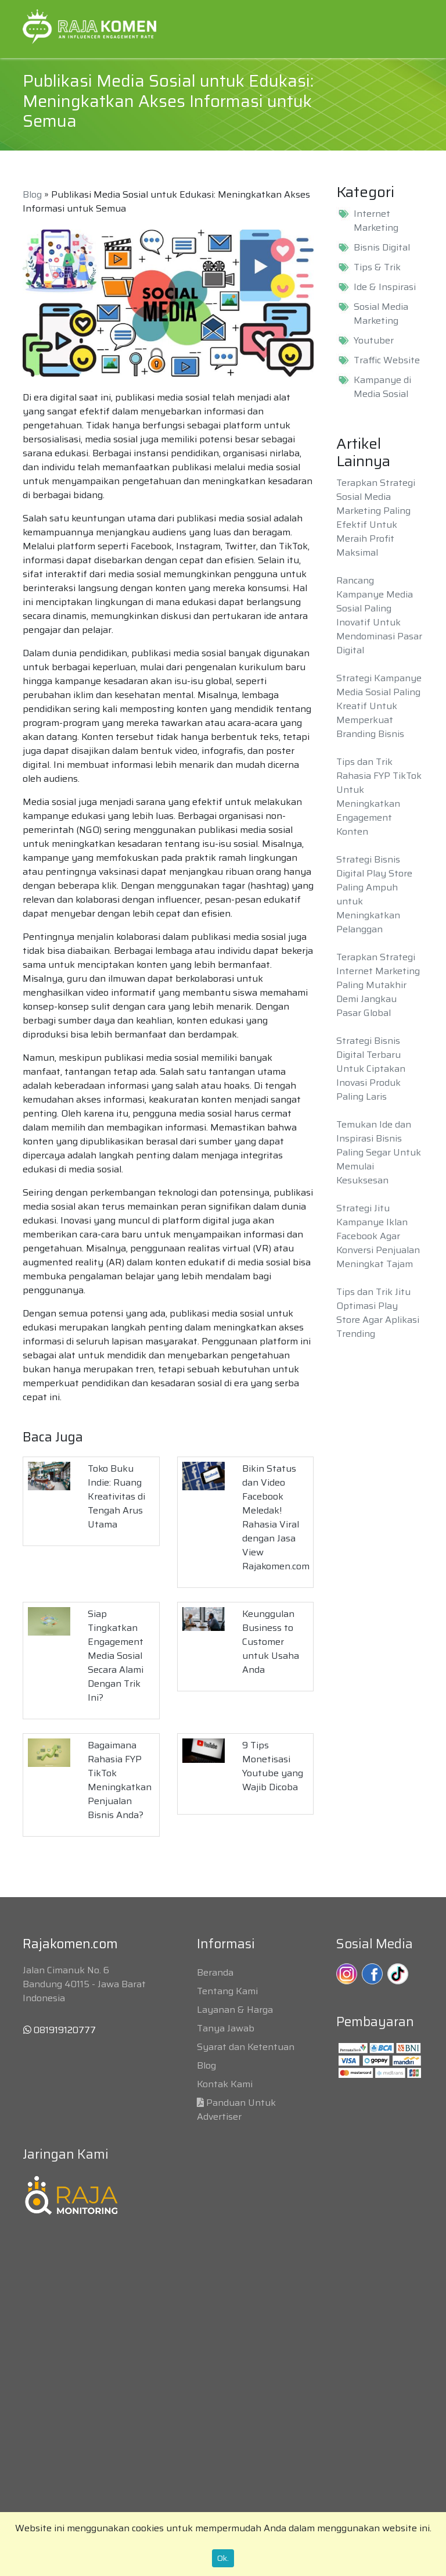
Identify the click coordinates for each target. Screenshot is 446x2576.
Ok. (223, 2558)
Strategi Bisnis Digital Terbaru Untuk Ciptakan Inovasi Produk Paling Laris (370, 1068)
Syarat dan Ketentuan (245, 2047)
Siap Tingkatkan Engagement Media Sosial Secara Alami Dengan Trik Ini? (115, 1656)
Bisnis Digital (382, 248)
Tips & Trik (377, 267)
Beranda (215, 1972)
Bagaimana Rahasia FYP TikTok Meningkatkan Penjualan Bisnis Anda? (120, 1780)
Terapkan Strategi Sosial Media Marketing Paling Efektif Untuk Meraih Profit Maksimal (375, 517)
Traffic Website (387, 360)
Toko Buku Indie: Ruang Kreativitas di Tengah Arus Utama (116, 1496)
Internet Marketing (376, 221)
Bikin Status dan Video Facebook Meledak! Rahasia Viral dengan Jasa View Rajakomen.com (276, 1517)
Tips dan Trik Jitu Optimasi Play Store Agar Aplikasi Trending (377, 1313)
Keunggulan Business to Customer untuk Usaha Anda (270, 1642)
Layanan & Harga (235, 2009)
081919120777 (59, 2030)
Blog (32, 194)
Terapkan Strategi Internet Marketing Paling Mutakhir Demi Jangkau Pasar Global (378, 985)
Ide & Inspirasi (385, 287)
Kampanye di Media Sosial (382, 387)
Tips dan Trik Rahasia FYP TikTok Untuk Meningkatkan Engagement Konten (379, 796)
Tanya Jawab (225, 2028)
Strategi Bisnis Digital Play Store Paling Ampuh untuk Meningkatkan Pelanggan (374, 894)
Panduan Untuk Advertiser (236, 2109)
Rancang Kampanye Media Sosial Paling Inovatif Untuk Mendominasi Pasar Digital (379, 615)
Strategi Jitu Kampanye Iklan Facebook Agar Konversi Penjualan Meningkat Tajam (378, 1236)
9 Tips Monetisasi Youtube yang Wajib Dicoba (272, 1766)
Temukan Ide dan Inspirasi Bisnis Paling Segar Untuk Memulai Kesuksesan (378, 1152)
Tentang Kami (227, 1991)
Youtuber (374, 341)
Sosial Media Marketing (381, 314)
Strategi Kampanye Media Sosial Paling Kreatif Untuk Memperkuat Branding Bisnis (379, 706)
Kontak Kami (225, 2084)
